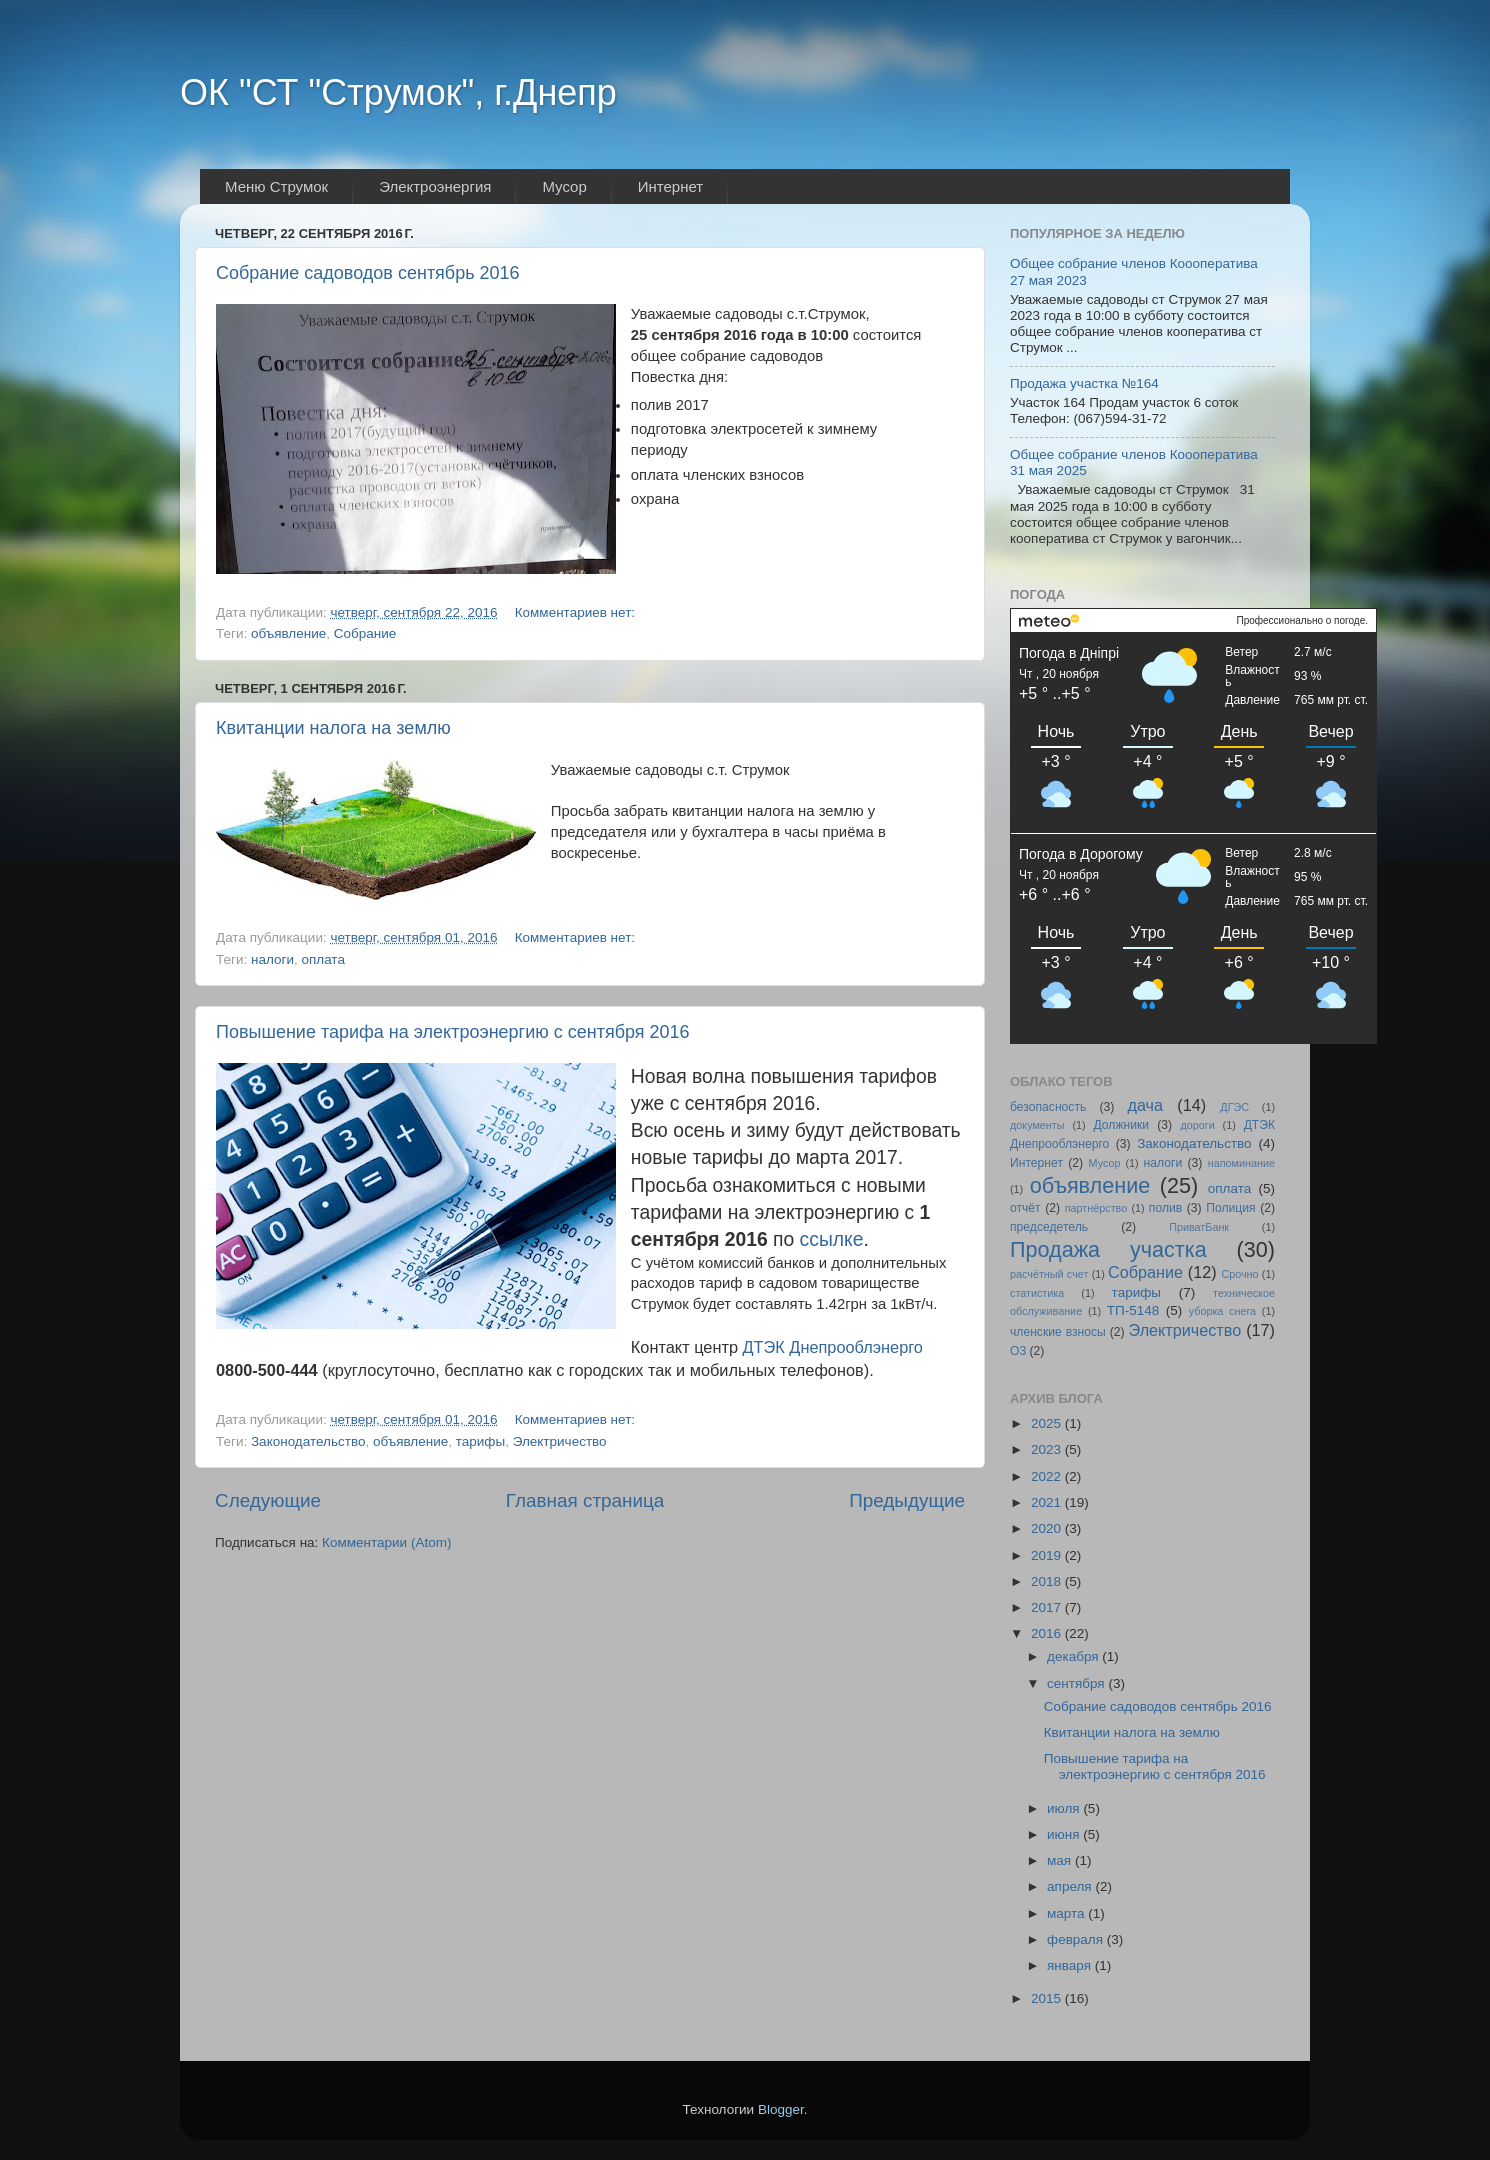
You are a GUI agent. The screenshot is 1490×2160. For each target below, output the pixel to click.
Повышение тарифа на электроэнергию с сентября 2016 (453, 1032)
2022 (1048, 1476)
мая (1061, 1860)
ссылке (832, 1239)
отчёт (1025, 1208)
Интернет (1036, 1163)
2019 (1048, 1555)
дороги (1197, 1125)
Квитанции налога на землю (333, 728)
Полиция (1230, 1208)
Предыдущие (907, 1500)
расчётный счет (1049, 1274)
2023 (1048, 1449)
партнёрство (1096, 1208)
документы (1037, 1125)
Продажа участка (1108, 1249)
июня (1065, 1834)
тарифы (480, 1441)
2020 (1048, 1528)
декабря (1074, 1656)
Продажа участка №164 (1084, 383)
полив (1165, 1208)
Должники (1121, 1125)
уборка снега (1222, 1311)
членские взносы (1058, 1332)
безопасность (1048, 1107)
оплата (322, 959)
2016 (1048, 1633)
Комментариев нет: (577, 612)
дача (1145, 1105)
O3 (1018, 1351)
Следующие (268, 1500)
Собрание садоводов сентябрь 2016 (368, 273)
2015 (1048, 1998)
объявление (288, 633)
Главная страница (585, 1500)
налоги (272, 959)
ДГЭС (1234, 1107)
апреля (1071, 1886)
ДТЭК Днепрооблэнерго (833, 1347)
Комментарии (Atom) (386, 1542)
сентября (1077, 1683)
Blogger (781, 2109)
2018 (1048, 1581)
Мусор (1105, 1163)
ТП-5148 (1133, 1310)
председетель (1049, 1227)
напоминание (1241, 1163)
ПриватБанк (1199, 1227)
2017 (1048, 1607)
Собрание (365, 633)
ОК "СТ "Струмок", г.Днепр (398, 92)
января (1071, 1965)
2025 (1048, 1423)
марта (1067, 1913)
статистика (1037, 1293)
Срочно (1239, 1274)
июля (1065, 1808)
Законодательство (308, 1441)
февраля (1077, 1939)
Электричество (560, 1441)
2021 (1048, 1502)
